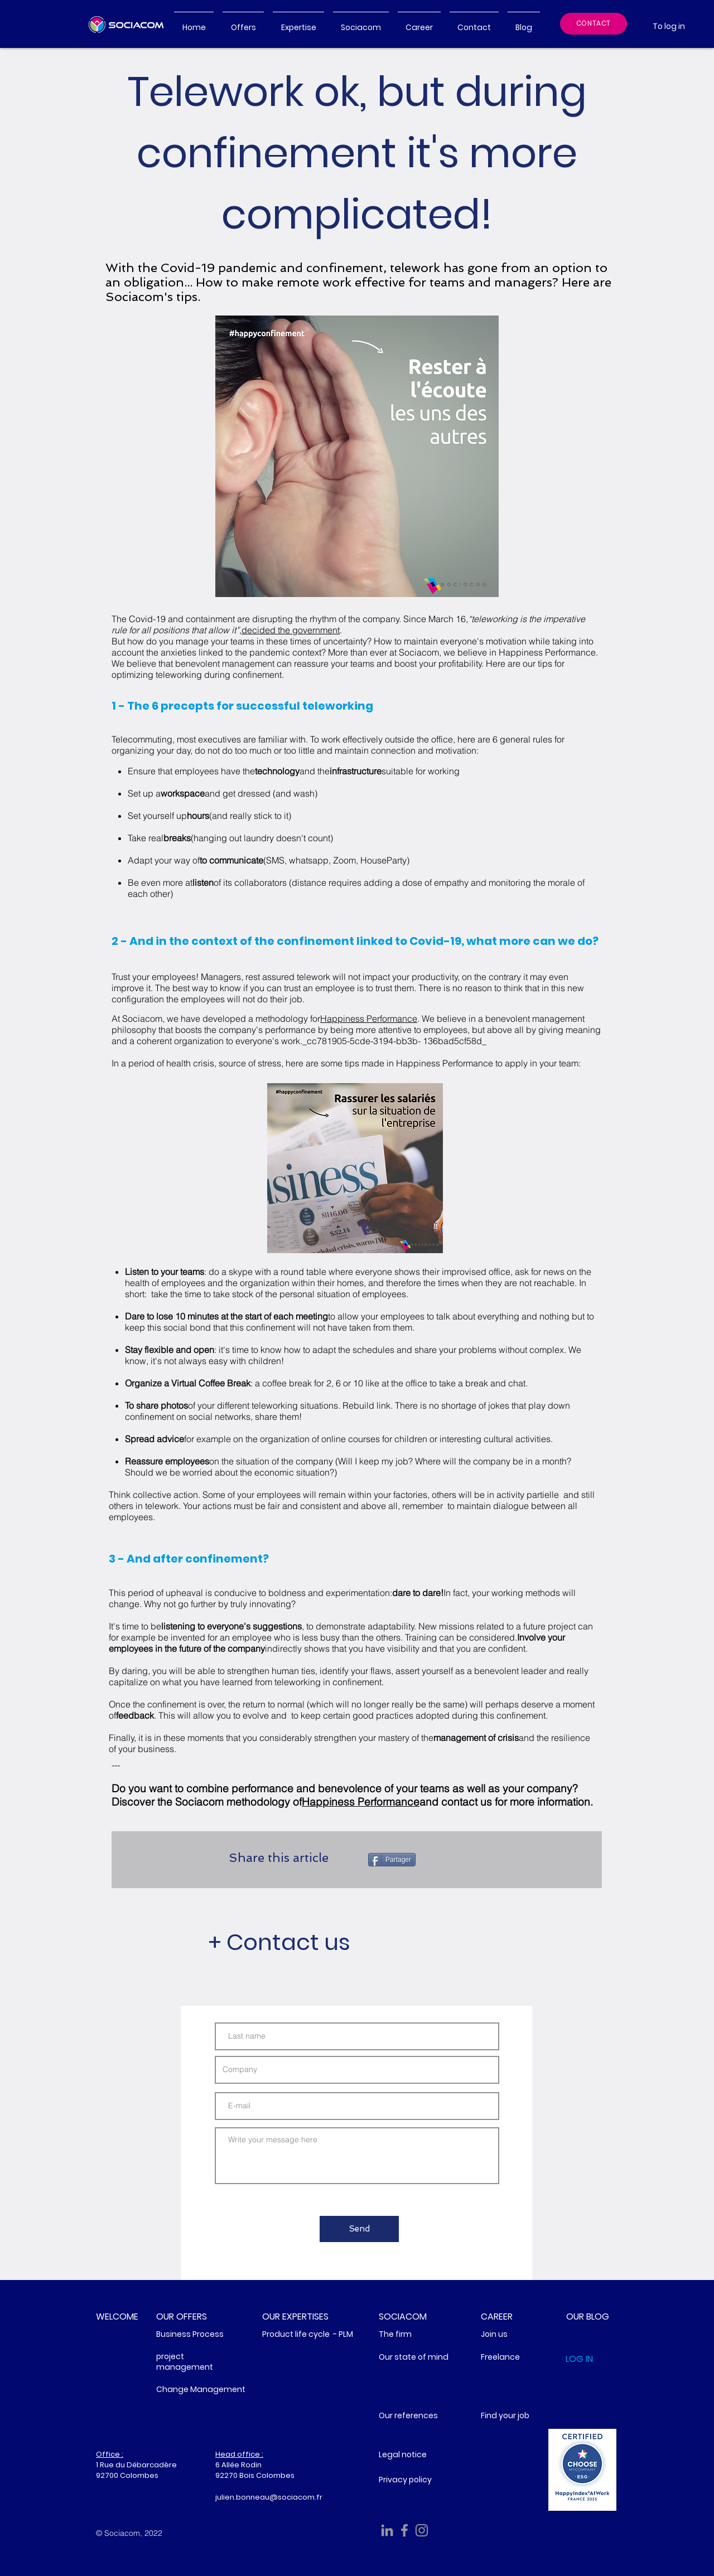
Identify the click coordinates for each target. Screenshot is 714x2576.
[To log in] (668, 26)
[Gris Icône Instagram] (421, 2530)
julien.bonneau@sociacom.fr (268, 2497)
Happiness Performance (368, 1018)
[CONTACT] (593, 24)
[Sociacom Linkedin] (387, 2530)
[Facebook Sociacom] (404, 2530)
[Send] (359, 2229)
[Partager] (392, 1859)
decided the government (291, 629)
